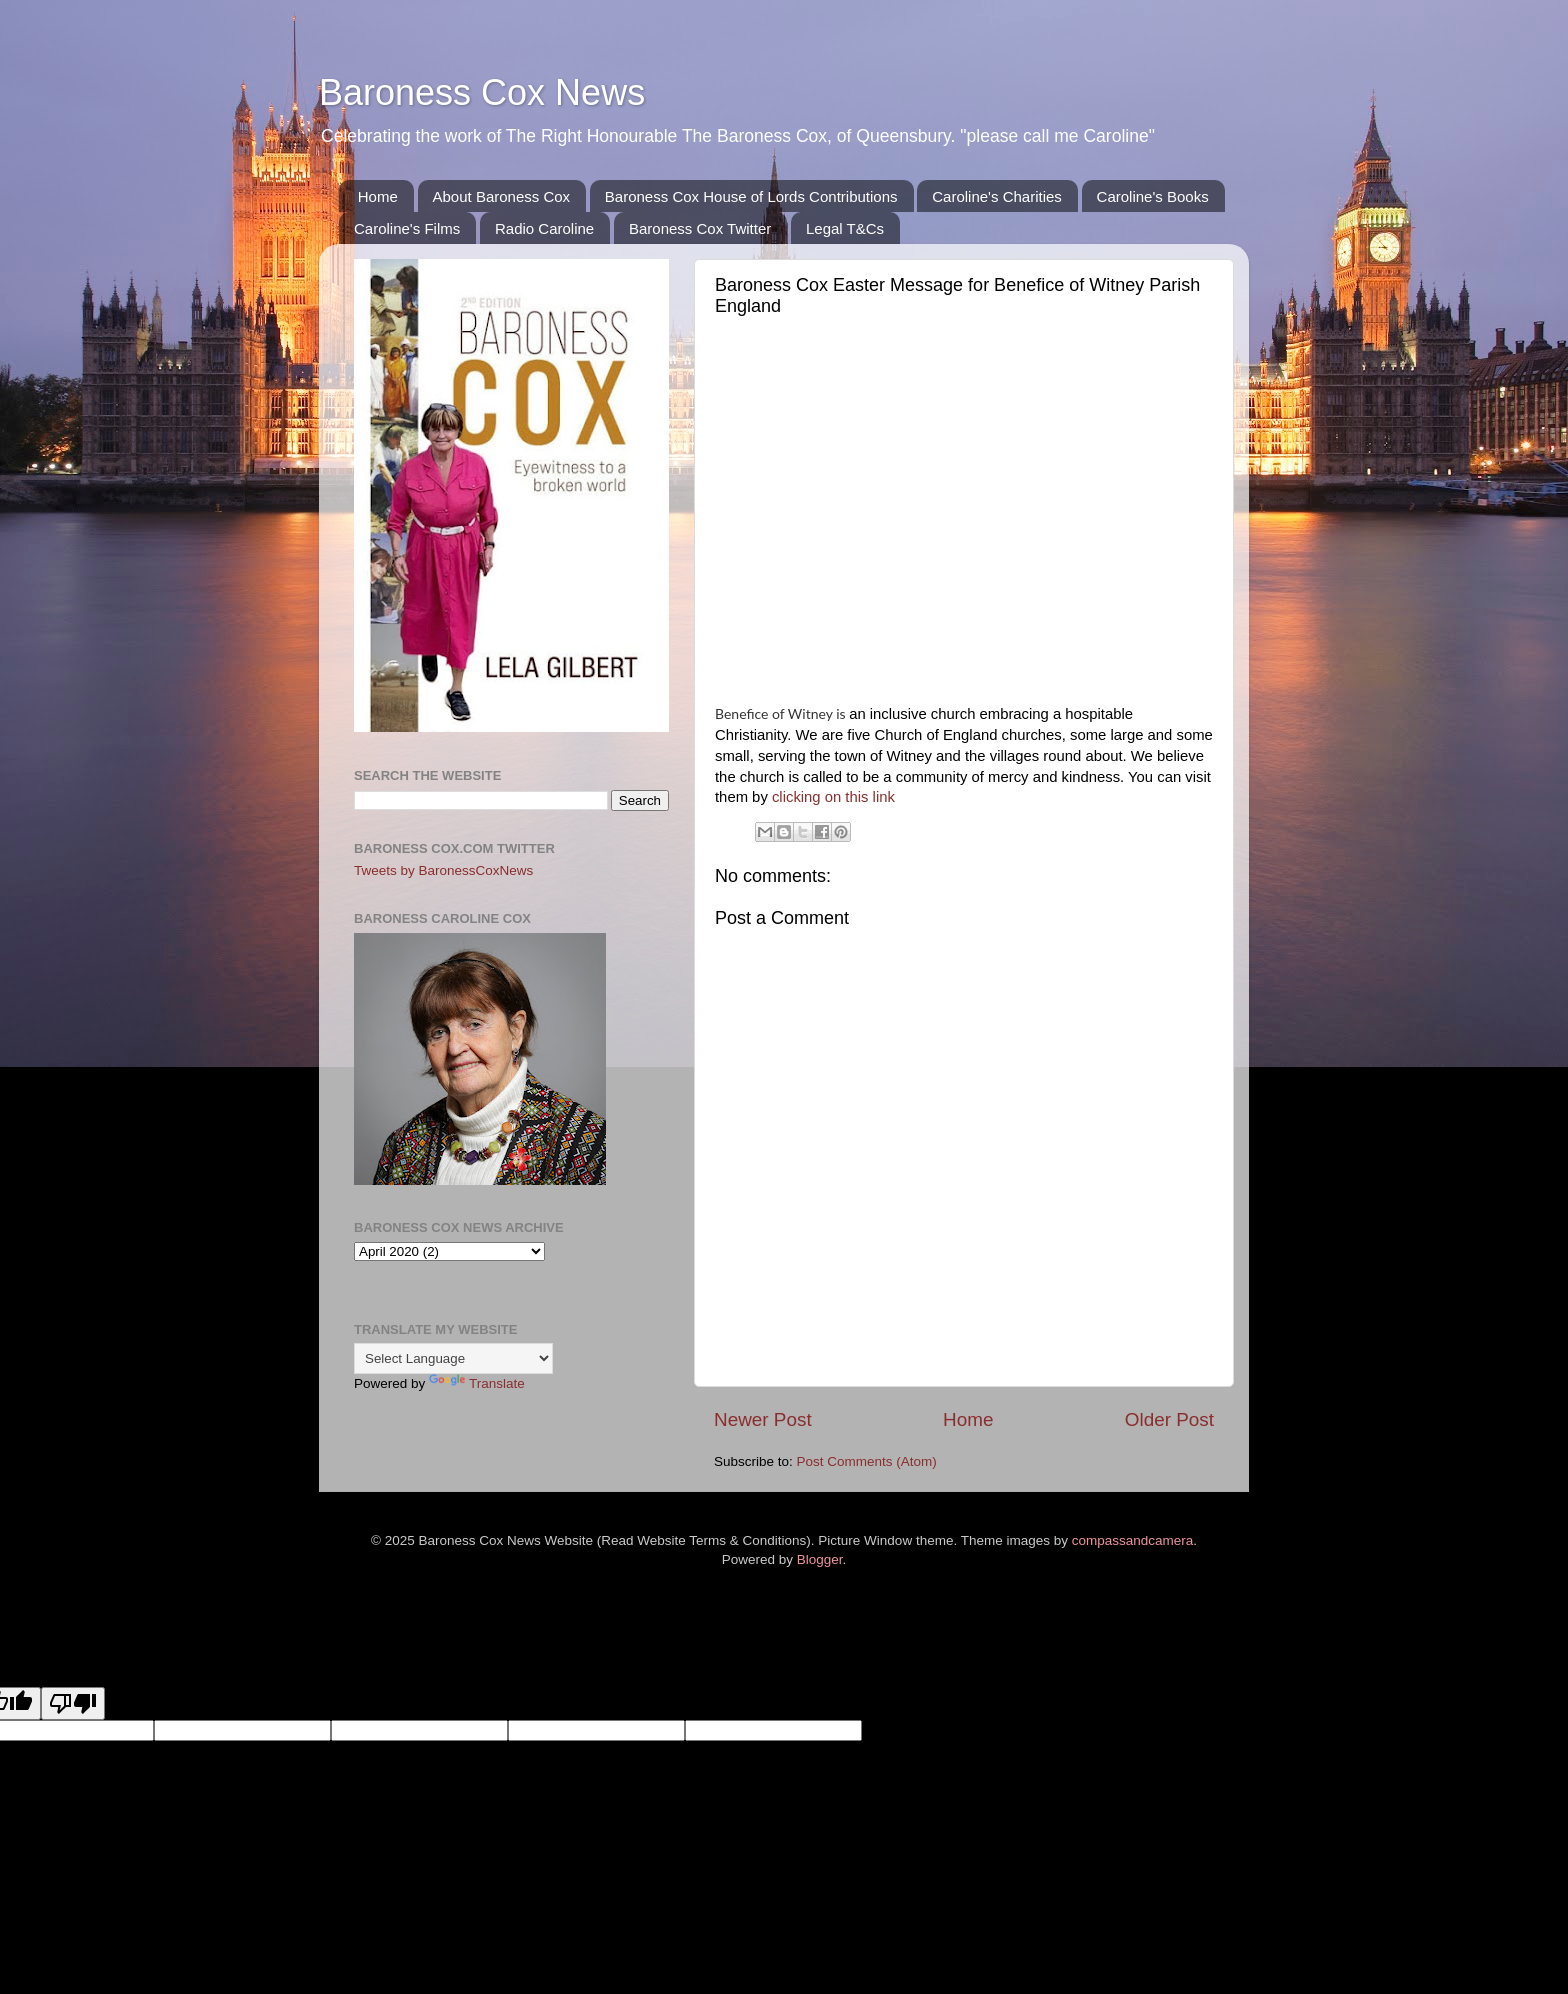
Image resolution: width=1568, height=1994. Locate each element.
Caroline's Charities (997, 196)
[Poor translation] (73, 1703)
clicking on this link (835, 797)
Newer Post (763, 1419)
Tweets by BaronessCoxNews (443, 870)
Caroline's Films (407, 228)
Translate (477, 1383)
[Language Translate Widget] (453, 1358)
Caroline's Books (1153, 196)
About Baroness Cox (502, 196)
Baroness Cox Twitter (700, 228)
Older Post (1169, 1419)
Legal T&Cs (845, 228)
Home (378, 196)
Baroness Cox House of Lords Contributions (751, 196)
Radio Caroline (544, 228)
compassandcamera (1133, 1540)
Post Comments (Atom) (867, 1461)
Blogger (820, 1559)
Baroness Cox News (482, 92)
